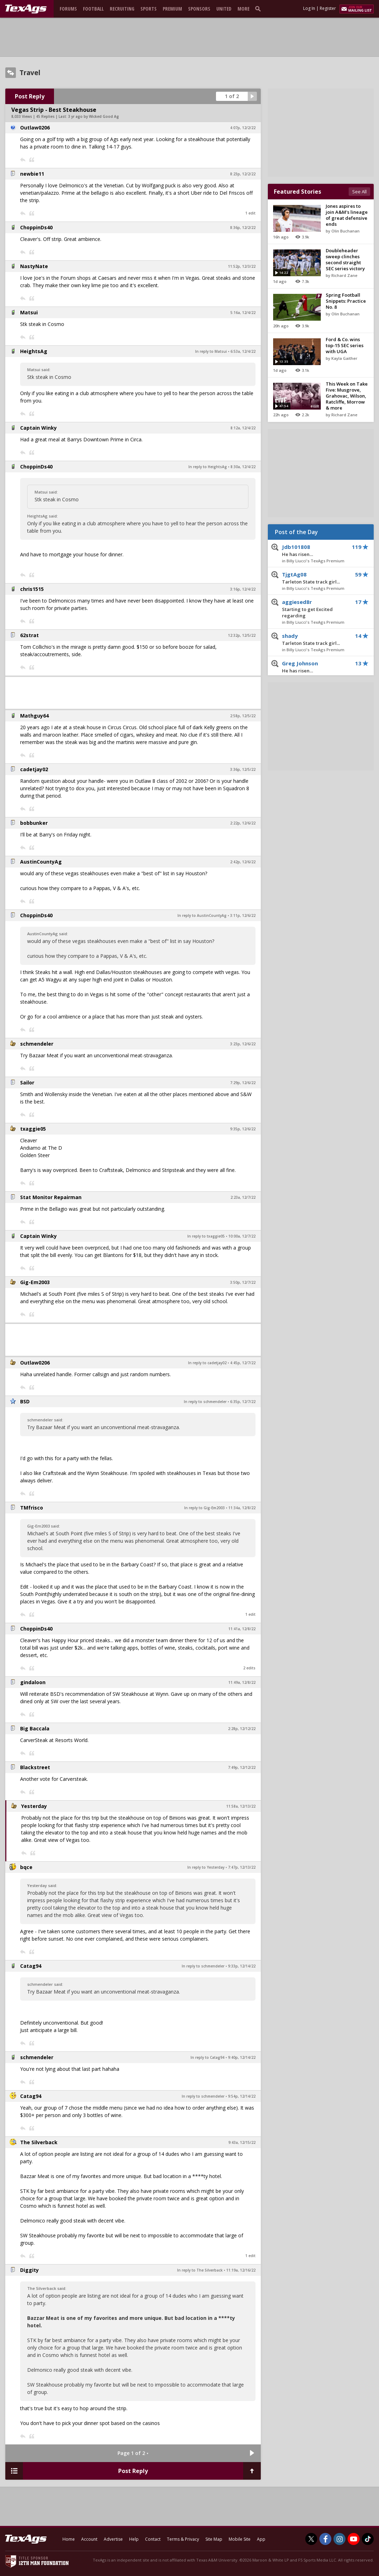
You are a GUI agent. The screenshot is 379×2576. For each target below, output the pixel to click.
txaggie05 (33, 1128)
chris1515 (32, 589)
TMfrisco (31, 1507)
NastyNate (34, 266)
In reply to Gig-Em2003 (204, 1507)
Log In (309, 8)
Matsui (29, 312)
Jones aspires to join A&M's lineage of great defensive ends (347, 215)
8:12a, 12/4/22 (242, 427)
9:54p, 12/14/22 (241, 2096)
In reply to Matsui (211, 351)
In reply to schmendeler (205, 1401)
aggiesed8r (315, 608)
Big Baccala (34, 1728)
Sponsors (199, 8)
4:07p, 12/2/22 (242, 127)
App (261, 2539)
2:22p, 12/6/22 (242, 823)
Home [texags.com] (68, 2539)
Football (93, 8)
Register (328, 8)
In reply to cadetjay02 (207, 1362)
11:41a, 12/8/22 (241, 1628)
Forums (68, 8)
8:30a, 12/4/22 (242, 466)
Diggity (29, 2270)
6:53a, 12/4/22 (242, 351)
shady (315, 639)
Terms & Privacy (183, 2539)
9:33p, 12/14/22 (241, 1966)
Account (89, 2539)
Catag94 (30, 1966)
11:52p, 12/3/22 (241, 266)
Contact (153, 2539)
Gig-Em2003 (35, 1282)
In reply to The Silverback (200, 2270)
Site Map (213, 2539)
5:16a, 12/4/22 (242, 312)
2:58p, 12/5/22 (242, 715)
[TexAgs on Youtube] (354, 2539)
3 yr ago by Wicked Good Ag (93, 116)
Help (134, 2539)
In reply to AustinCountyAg (202, 915)
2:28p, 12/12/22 (241, 1728)
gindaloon (33, 1682)
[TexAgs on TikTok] (368, 2539)
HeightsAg (33, 351)
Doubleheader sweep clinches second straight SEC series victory (345, 259)
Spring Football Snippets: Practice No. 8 (346, 301)
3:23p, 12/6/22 (242, 1043)
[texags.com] (26, 9)
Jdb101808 (315, 550)
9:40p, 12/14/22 (241, 2057)
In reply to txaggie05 (206, 1236)
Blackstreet (35, 1767)
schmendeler (36, 1043)
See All (359, 191)
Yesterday (34, 1806)
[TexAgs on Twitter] (311, 2539)
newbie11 (32, 173)
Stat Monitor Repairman (51, 1197)
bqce (26, 1867)
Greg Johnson (315, 667)
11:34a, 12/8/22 (241, 1507)
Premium (172, 8)
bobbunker (34, 823)
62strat (29, 635)
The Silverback (39, 2142)
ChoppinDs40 (36, 227)
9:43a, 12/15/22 (241, 2142)
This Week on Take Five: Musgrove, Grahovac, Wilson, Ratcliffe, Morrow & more (347, 396)
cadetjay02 (34, 769)
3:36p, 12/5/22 (242, 769)
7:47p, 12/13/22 (241, 1867)
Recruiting (122, 8)
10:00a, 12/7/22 (241, 1236)
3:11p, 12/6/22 (242, 915)
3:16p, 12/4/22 (242, 589)
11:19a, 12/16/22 (240, 2270)
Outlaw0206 (35, 127)
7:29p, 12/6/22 (242, 1082)
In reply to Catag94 (207, 2057)
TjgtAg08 (315, 578)
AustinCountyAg (41, 861)
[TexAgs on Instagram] (339, 2539)
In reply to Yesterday (205, 1867)
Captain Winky (38, 427)
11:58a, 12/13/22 (240, 1806)
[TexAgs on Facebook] (325, 2539)
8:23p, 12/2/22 (242, 173)
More (243, 8)
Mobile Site (240, 2539)
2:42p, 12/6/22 (242, 861)
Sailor (27, 1082)
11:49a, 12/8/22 (241, 1682)
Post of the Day (296, 532)
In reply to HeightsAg (207, 466)
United (223, 8)
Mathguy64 (34, 715)
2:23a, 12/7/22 (242, 1197)
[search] (259, 8)
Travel (29, 72)
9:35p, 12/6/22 (242, 1128)
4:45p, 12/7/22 (242, 1362)
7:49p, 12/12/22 (241, 1767)
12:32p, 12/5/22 (241, 635)
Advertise (113, 2539)
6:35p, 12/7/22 (242, 1401)
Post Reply (29, 96)
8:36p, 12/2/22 (242, 227)
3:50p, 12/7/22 (242, 1282)
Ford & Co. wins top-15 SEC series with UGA (344, 345)
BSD (25, 1401)
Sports (148, 8)
